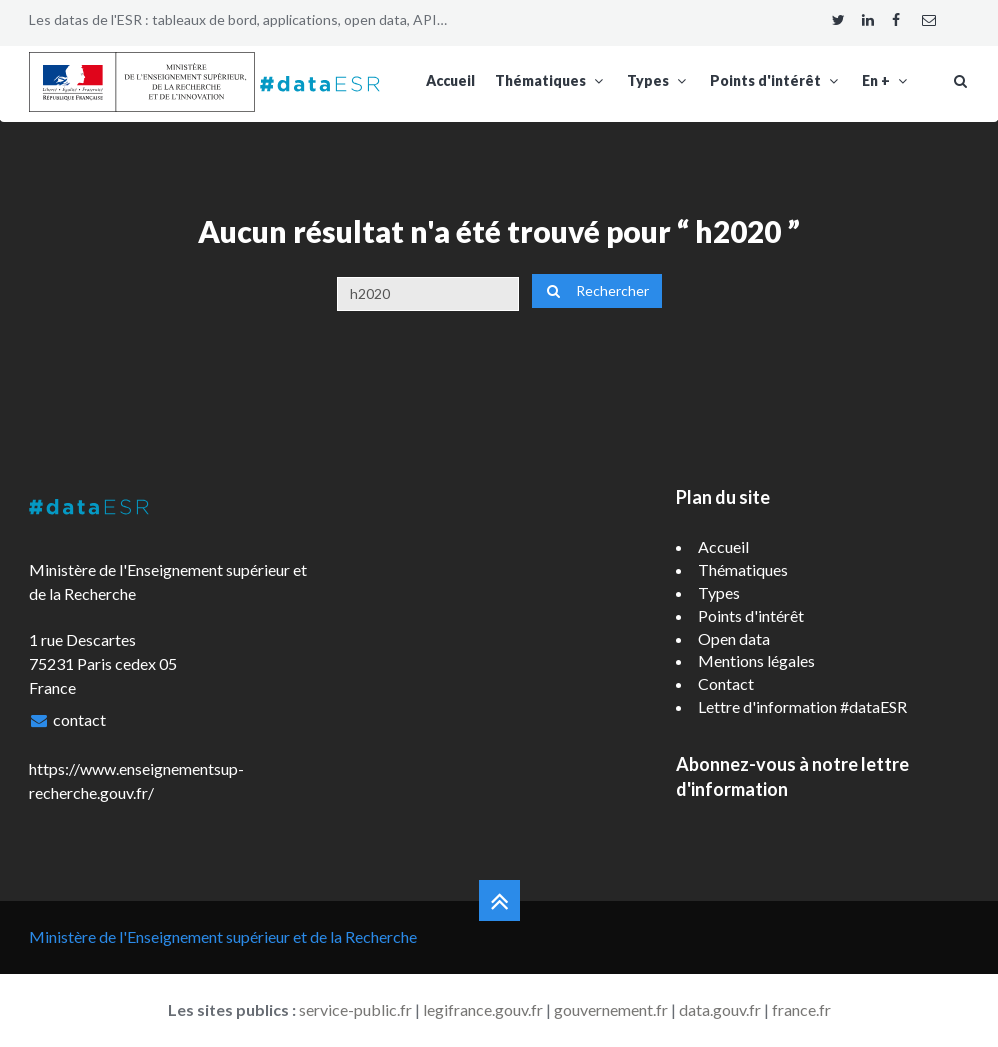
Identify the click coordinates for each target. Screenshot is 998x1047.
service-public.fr (355, 1009)
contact (79, 719)
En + (886, 80)
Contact (726, 683)
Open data (734, 638)
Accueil (450, 80)
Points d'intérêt (776, 80)
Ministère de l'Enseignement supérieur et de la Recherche (223, 936)
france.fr (801, 1009)
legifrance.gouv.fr (483, 1009)
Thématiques (551, 80)
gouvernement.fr (611, 1009)
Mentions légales (756, 660)
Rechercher (597, 290)
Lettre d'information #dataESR (802, 706)
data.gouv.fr (720, 1009)
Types (658, 80)
